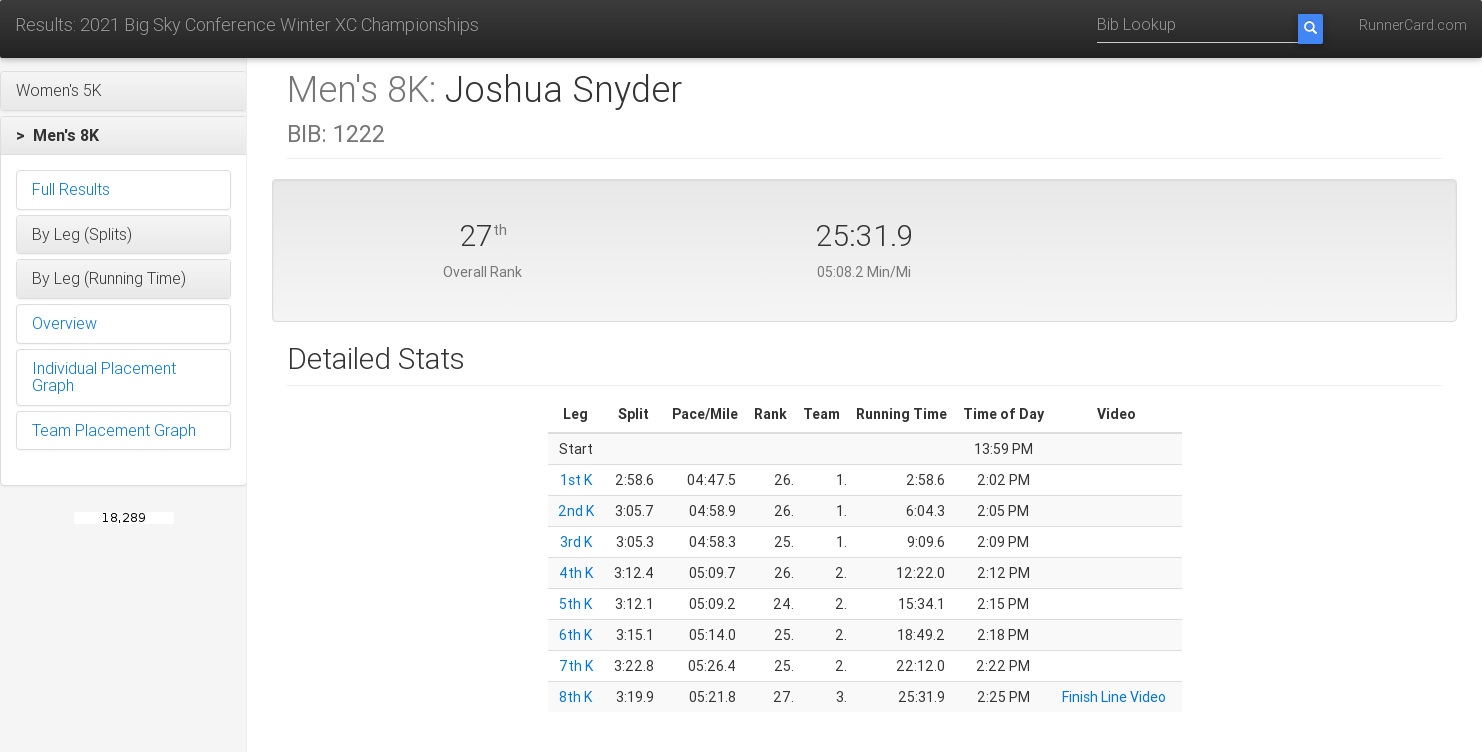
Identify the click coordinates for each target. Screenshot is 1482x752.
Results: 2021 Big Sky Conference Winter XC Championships (247, 24)
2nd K (576, 511)
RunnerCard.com (1413, 25)
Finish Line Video (1114, 697)
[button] (123, 91)
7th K (576, 666)
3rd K (576, 542)
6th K (575, 635)
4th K (576, 573)
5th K (575, 604)
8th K (575, 697)
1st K (576, 480)
